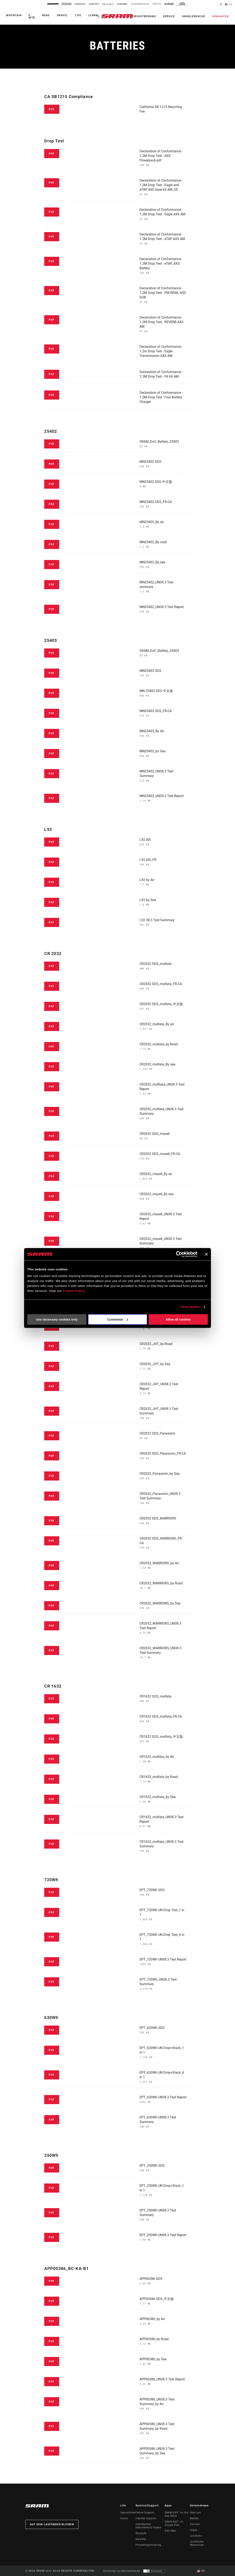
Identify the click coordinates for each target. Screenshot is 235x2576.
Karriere (195, 2524)
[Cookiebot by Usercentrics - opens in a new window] (179, 1254)
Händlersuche (193, 16)
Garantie (141, 2539)
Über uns (195, 2512)
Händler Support (146, 2518)
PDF (52, 153)
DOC (52, 109)
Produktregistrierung (138, 16)
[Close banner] (206, 1254)
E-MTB (32, 16)
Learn (93, 15)
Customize (117, 1319)
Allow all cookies (178, 1319)
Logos (193, 2530)
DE (229, 4)
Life (78, 15)
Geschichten (128, 2512)
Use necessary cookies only (56, 1319)
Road (46, 15)
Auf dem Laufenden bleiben (52, 2524)
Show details (190, 1307)
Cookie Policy (73, 1291)
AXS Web (170, 2530)
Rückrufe (141, 2533)
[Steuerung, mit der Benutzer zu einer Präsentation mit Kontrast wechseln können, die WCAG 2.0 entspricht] (154, 2571)
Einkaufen (220, 16)
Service (169, 16)
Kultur (124, 2518)
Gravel (62, 15)
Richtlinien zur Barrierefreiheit (121, 2571)
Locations (196, 2535)
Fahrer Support (145, 2512)
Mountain (14, 15)
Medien (194, 2518)
